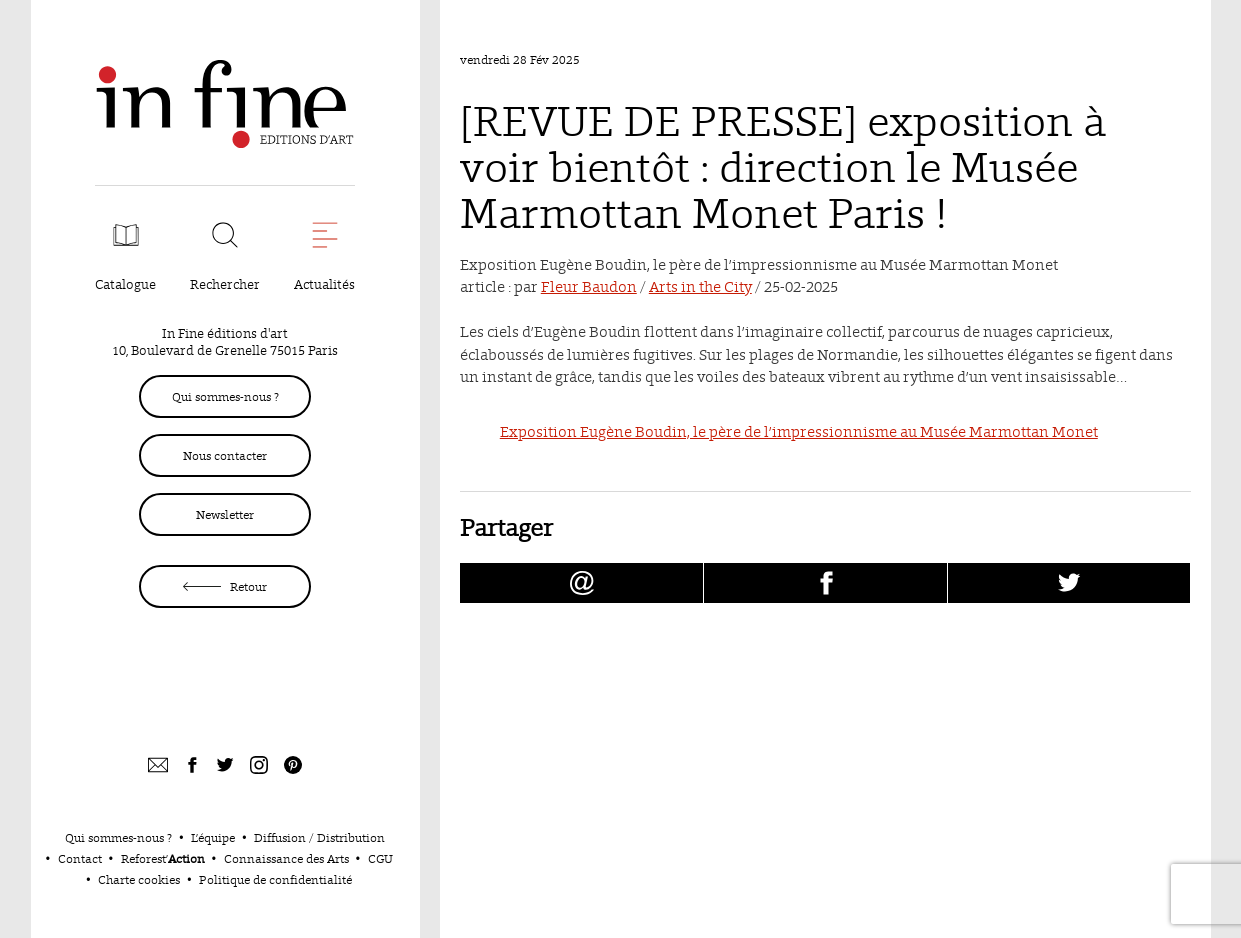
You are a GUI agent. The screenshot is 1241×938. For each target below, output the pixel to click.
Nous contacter (225, 455)
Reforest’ (163, 858)
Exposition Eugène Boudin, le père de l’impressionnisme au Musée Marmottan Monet (799, 431)
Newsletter (225, 514)
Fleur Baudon (589, 286)
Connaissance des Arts (286, 858)
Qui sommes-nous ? (225, 396)
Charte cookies (139, 879)
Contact (80, 858)
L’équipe (213, 837)
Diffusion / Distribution (319, 837)
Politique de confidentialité (275, 879)
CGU (380, 858)
